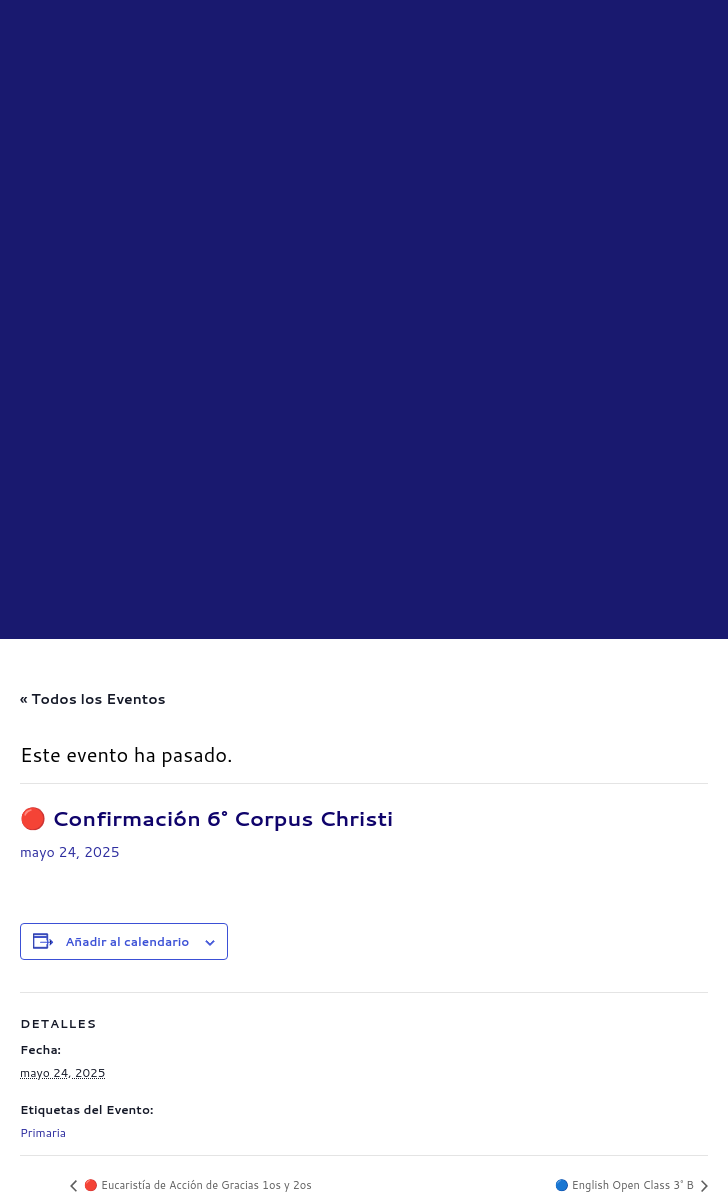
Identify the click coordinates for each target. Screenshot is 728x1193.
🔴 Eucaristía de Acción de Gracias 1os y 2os (196, 933)
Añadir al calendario (127, 688)
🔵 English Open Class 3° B (626, 933)
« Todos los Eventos (93, 446)
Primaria (43, 879)
